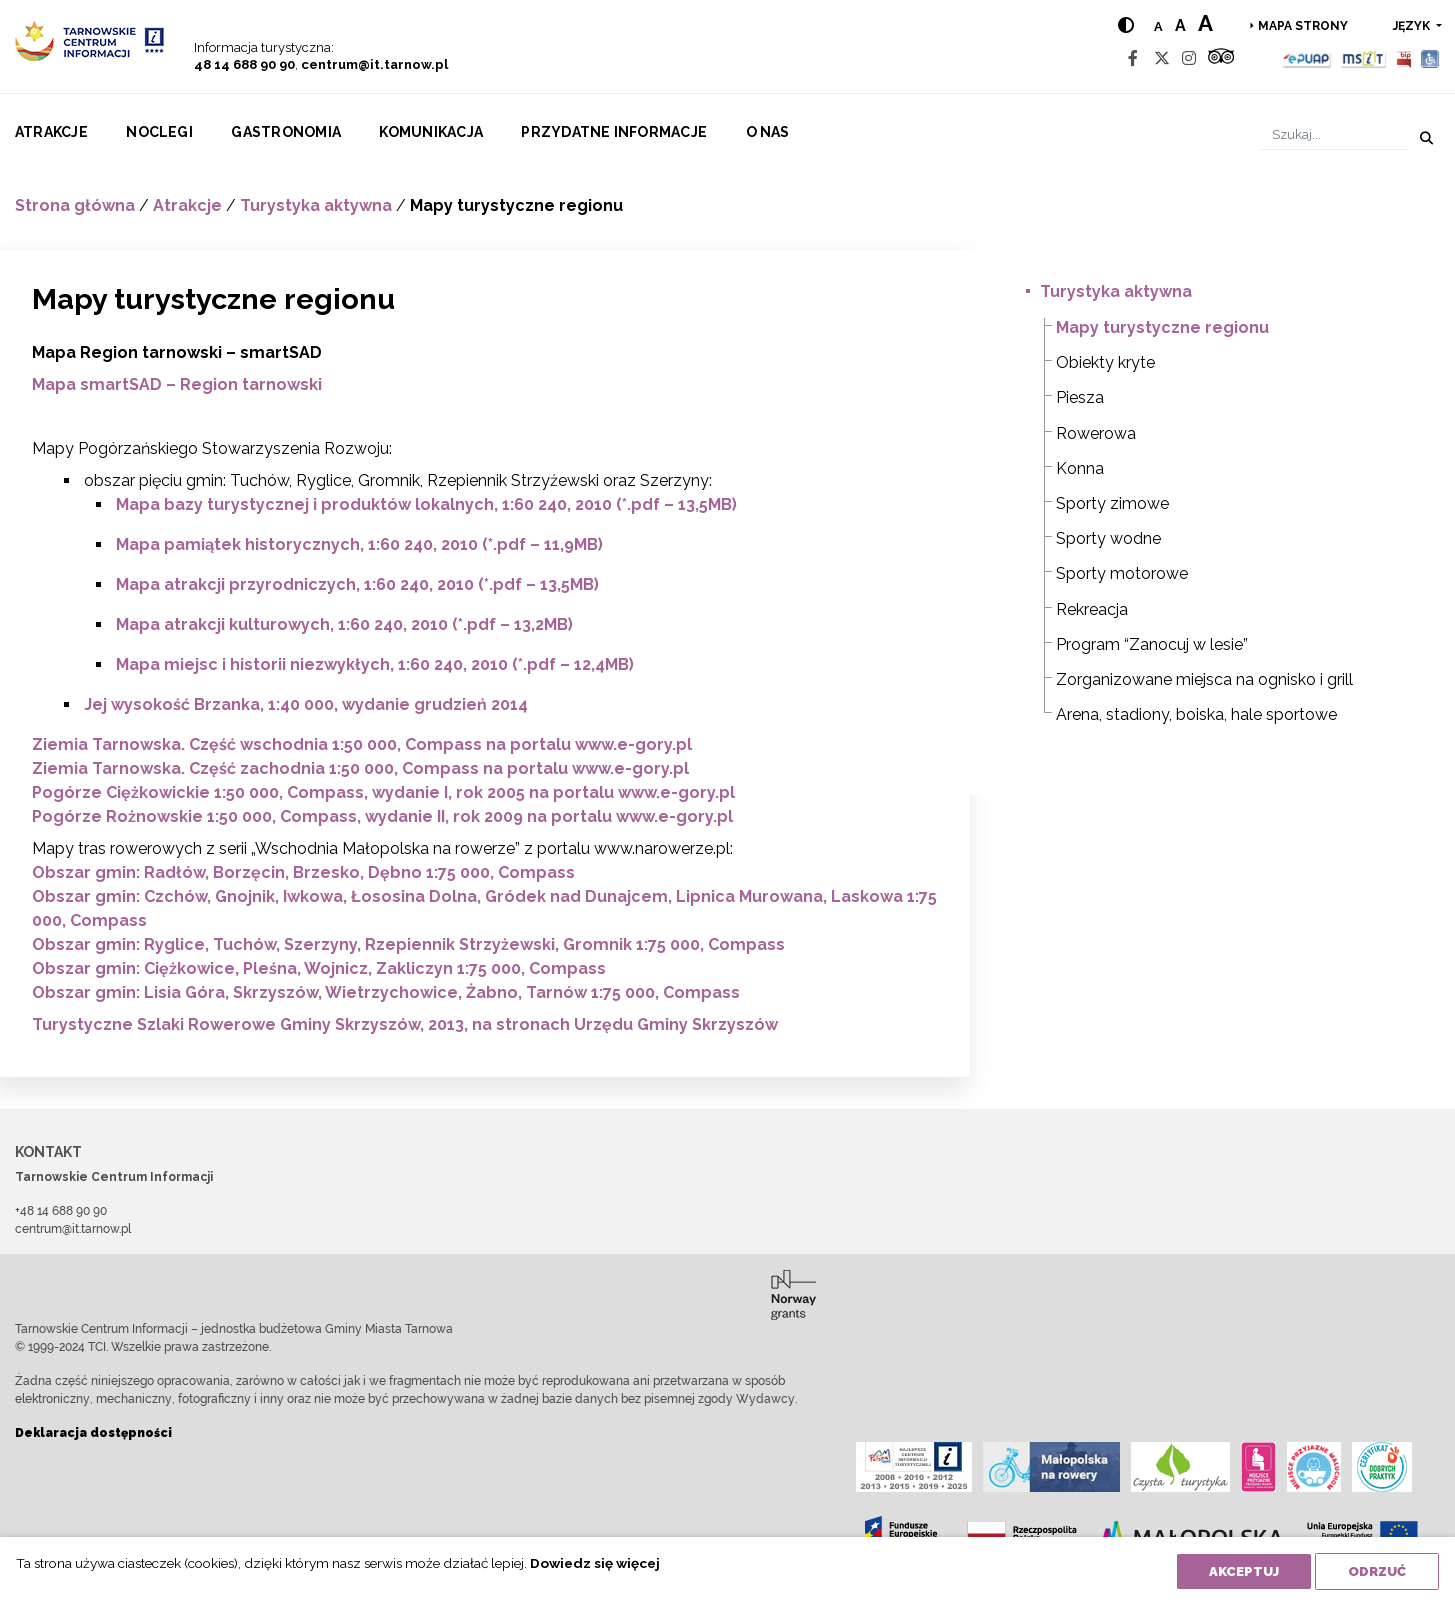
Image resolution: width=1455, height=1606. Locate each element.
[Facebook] (1133, 58)
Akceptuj (1244, 1571)
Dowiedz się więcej (595, 1563)
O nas (768, 132)
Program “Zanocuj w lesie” (1152, 644)
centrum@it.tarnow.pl (374, 64)
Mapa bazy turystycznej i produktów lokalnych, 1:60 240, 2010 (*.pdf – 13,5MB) (426, 504)
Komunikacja (431, 132)
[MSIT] (1363, 58)
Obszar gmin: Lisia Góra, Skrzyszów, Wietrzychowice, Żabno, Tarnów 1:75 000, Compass (386, 992)
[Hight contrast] (1126, 25)
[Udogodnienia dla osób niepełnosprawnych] (1430, 58)
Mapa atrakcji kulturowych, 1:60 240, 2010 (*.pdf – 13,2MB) (344, 624)
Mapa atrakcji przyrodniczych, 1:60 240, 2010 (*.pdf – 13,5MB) (357, 584)
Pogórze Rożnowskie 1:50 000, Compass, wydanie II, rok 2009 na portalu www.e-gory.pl (382, 816)
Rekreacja (1092, 609)
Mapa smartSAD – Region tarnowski (177, 384)
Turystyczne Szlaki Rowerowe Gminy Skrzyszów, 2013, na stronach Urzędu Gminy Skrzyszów (405, 1024)
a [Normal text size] (1158, 26)
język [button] (1413, 26)
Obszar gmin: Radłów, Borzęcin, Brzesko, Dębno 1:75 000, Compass (303, 872)
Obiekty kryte (1105, 362)
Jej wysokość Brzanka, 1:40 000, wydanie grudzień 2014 (306, 704)
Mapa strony (1303, 26)
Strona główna (75, 205)
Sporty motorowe (1122, 573)
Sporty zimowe (1112, 503)
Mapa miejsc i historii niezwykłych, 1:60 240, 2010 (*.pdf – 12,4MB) (375, 664)
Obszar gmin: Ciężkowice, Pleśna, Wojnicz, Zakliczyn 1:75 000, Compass (319, 968)
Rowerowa (1096, 433)
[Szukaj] (1333, 134)
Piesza (1080, 397)
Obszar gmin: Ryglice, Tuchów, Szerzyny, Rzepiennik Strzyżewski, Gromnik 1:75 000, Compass (408, 944)
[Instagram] (1189, 58)
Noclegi (159, 132)
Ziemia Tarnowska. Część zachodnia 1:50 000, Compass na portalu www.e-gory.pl (360, 768)
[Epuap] (1307, 58)
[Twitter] (1162, 58)
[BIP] (1404, 58)
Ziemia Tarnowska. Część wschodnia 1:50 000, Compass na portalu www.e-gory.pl (362, 744)
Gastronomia (286, 132)
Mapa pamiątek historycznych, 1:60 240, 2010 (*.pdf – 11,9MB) (359, 544)
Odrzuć (1377, 1571)
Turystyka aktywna (316, 205)
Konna (1080, 468)
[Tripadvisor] (1221, 58)
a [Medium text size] (1180, 25)
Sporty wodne (1108, 538)
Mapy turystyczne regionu (1162, 327)
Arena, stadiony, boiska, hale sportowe (1196, 714)
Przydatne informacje (614, 132)
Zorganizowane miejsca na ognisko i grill (1204, 679)
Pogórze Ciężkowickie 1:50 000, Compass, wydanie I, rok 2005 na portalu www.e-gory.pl (383, 792)
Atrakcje (51, 132)
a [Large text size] (1205, 23)
